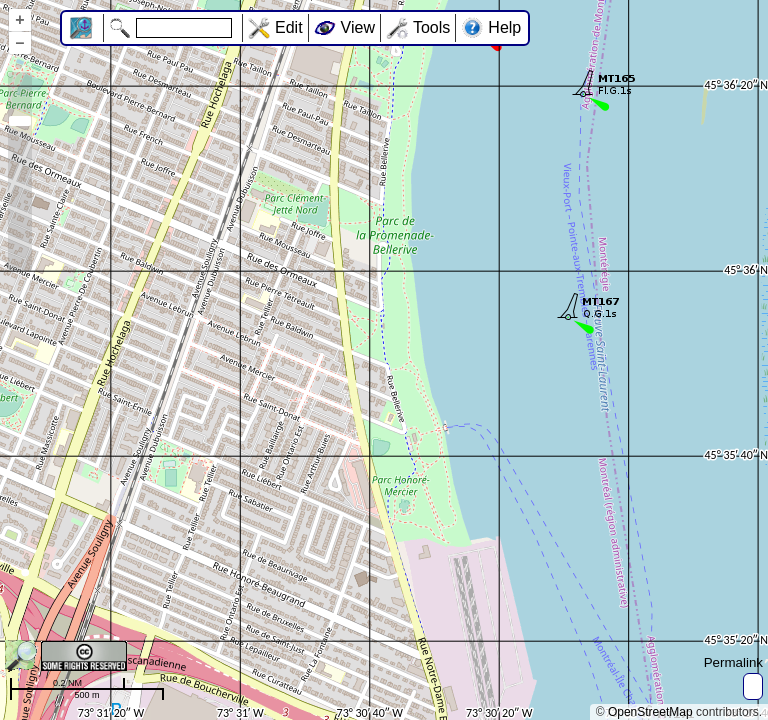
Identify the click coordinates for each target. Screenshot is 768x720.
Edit (289, 27)
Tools (431, 27)
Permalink (733, 662)
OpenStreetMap (650, 712)
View (358, 27)
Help (504, 27)
